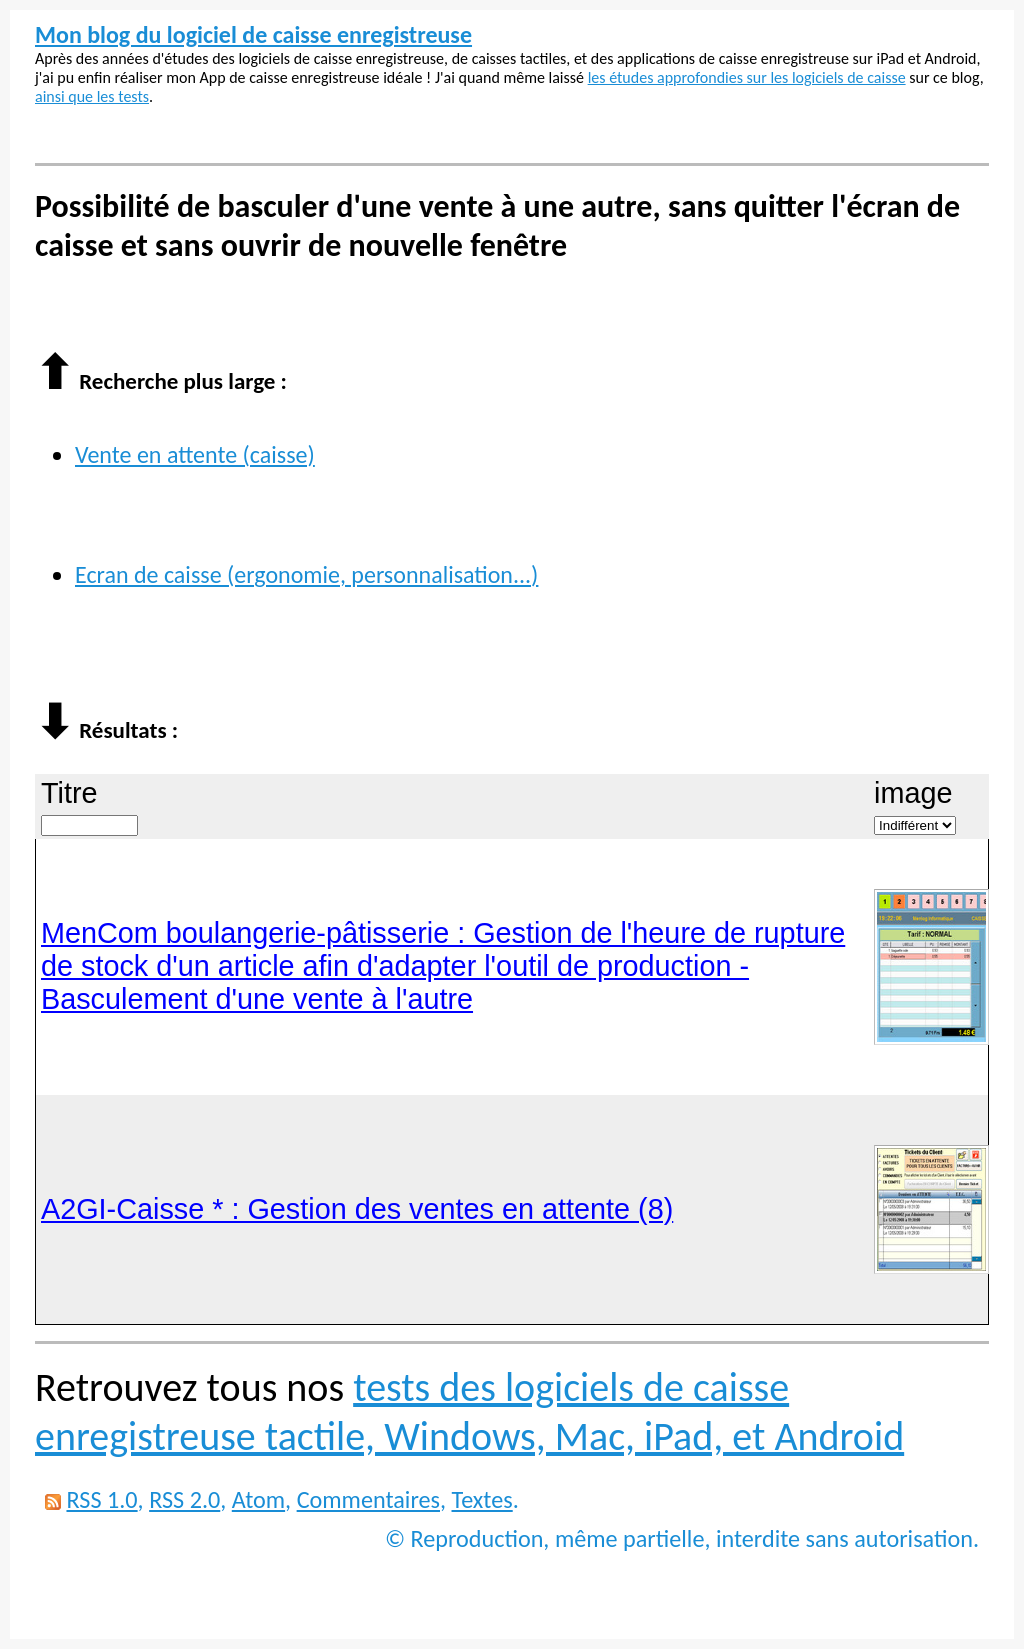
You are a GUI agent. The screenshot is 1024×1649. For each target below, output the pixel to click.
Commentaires (368, 1499)
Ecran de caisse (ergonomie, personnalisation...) (306, 574)
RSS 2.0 (184, 1499)
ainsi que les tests (92, 96)
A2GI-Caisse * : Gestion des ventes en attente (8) (357, 1209)
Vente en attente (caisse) (195, 454)
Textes (482, 1499)
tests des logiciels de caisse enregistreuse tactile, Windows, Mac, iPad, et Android (469, 1412)
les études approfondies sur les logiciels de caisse (747, 77)
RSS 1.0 (101, 1499)
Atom (258, 1499)
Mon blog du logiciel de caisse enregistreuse (253, 34)
